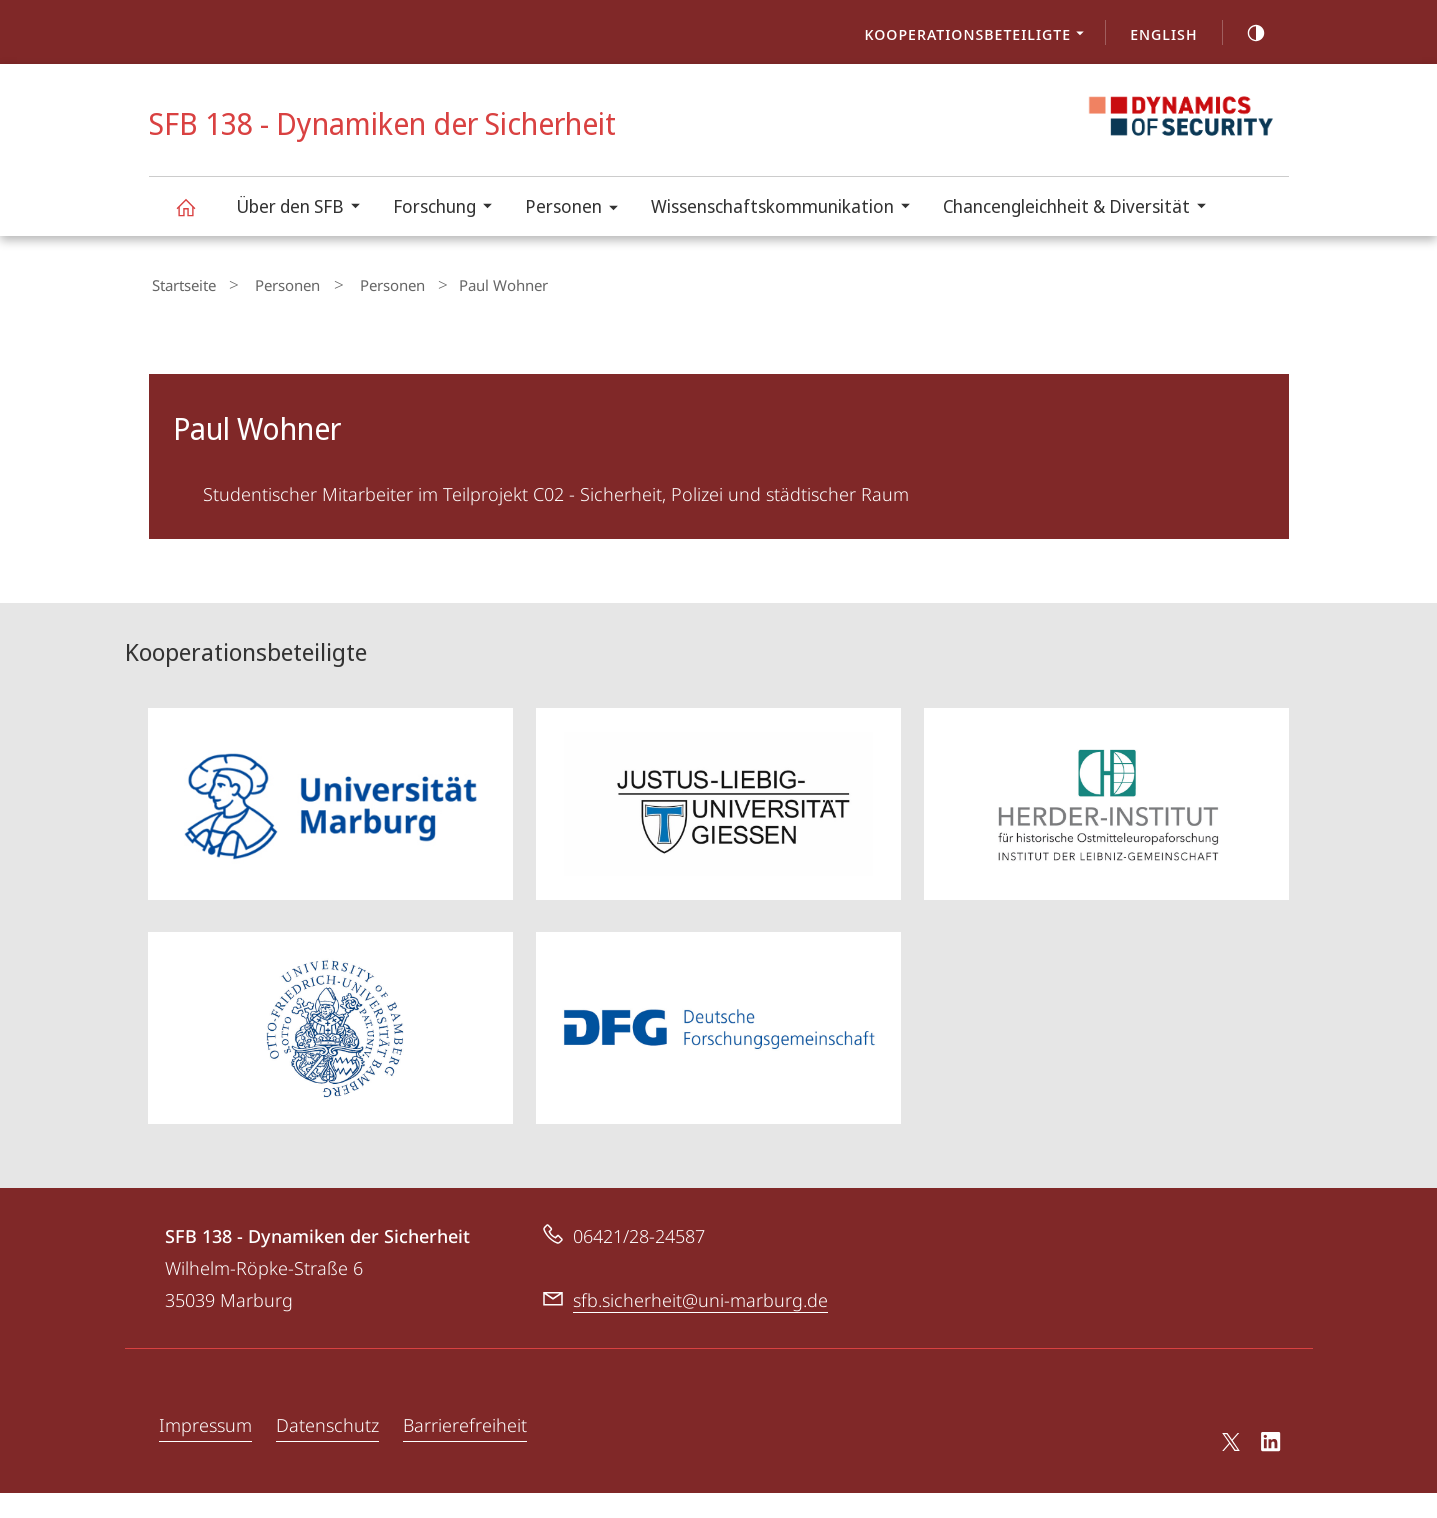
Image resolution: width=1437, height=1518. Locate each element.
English (1163, 34)
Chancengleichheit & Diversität (1081, 208)
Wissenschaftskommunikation (787, 208)
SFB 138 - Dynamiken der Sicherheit (197, 216)
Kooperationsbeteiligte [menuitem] (980, 36)
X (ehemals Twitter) (1227, 1467)
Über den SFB (304, 208)
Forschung (449, 208)
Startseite (181, 283)
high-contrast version (1245, 33)
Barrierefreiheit (465, 1450)
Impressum (205, 1450)
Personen (578, 209)
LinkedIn (1271, 1470)
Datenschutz (327, 1450)
